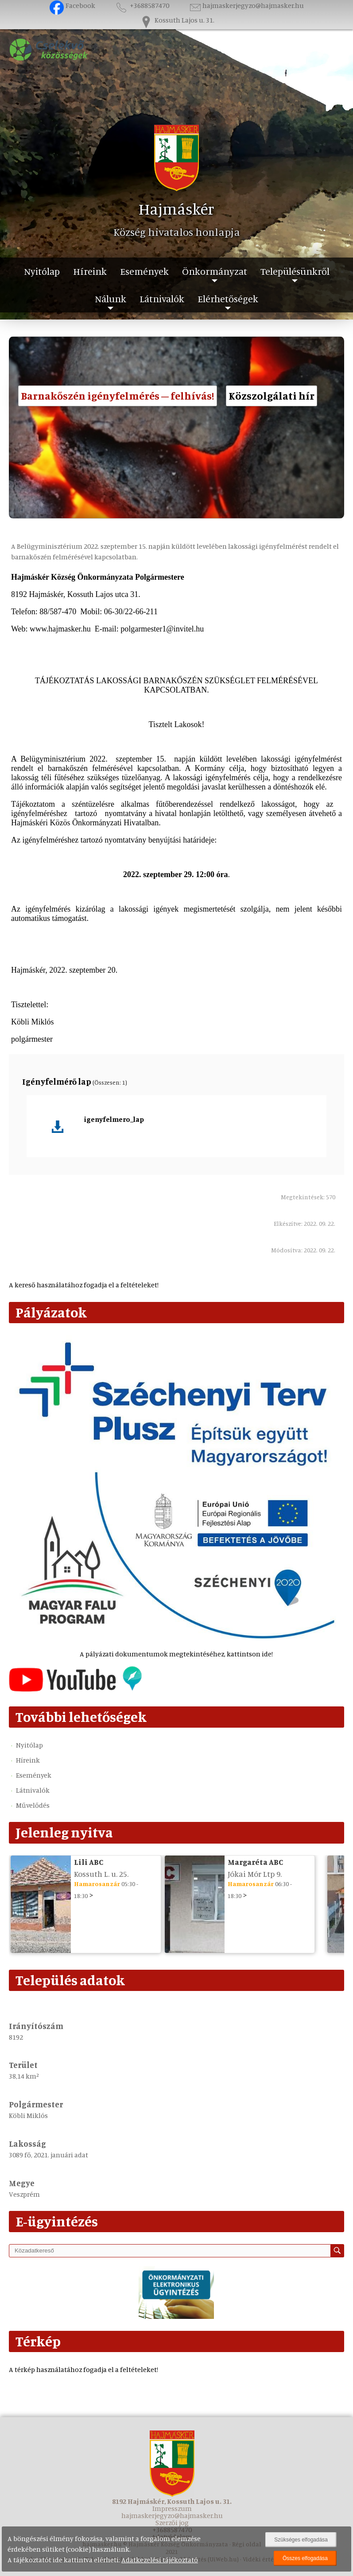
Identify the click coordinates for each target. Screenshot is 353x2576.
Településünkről (295, 271)
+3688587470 (141, 5)
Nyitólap (42, 271)
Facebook (72, 5)
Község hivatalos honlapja (176, 232)
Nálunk (110, 298)
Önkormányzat (214, 271)
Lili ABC (88, 1862)
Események (144, 271)
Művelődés (33, 1805)
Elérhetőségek (228, 298)
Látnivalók (162, 298)
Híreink (90, 271)
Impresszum (172, 2508)
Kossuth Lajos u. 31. (176, 19)
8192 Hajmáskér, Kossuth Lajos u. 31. (172, 2501)
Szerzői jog (172, 2522)
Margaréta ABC (255, 1862)
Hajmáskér (176, 208)
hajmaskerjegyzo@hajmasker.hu (246, 5)
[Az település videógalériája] (75, 1689)
